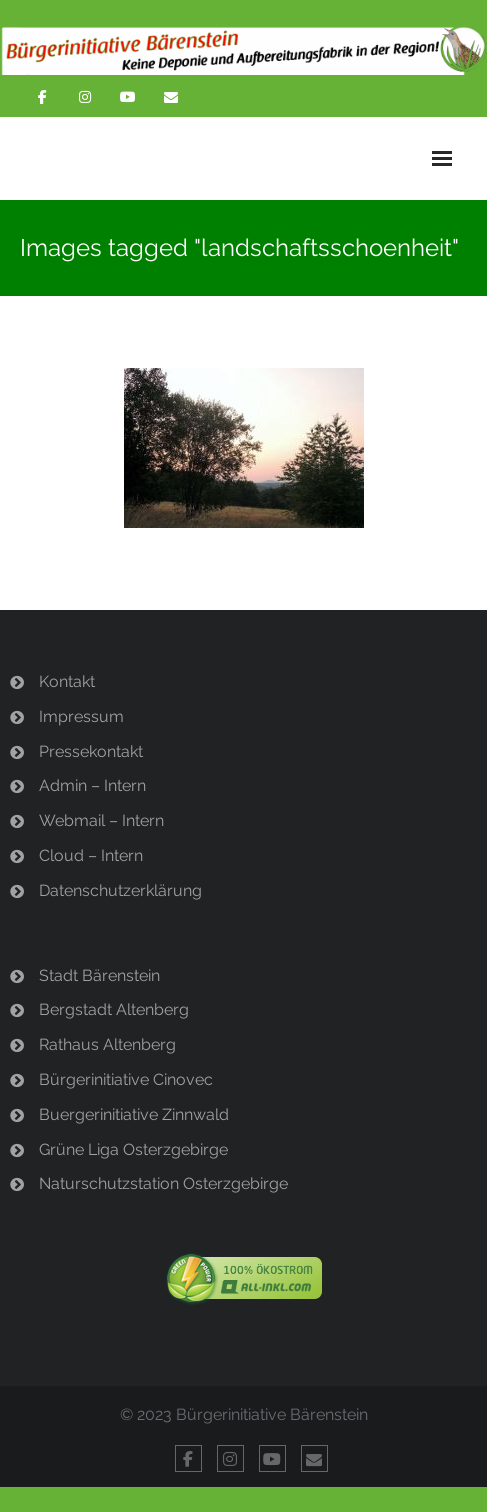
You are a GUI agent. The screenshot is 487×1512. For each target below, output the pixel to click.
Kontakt (67, 681)
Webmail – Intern (101, 820)
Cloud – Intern (91, 855)
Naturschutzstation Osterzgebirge (163, 1183)
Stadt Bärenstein (99, 975)
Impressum (81, 716)
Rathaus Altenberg (107, 1044)
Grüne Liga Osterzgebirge (133, 1149)
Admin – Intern (92, 785)
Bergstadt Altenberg (114, 1009)
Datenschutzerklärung (120, 890)
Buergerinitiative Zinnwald (134, 1114)
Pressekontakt (91, 751)
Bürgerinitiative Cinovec (126, 1079)
